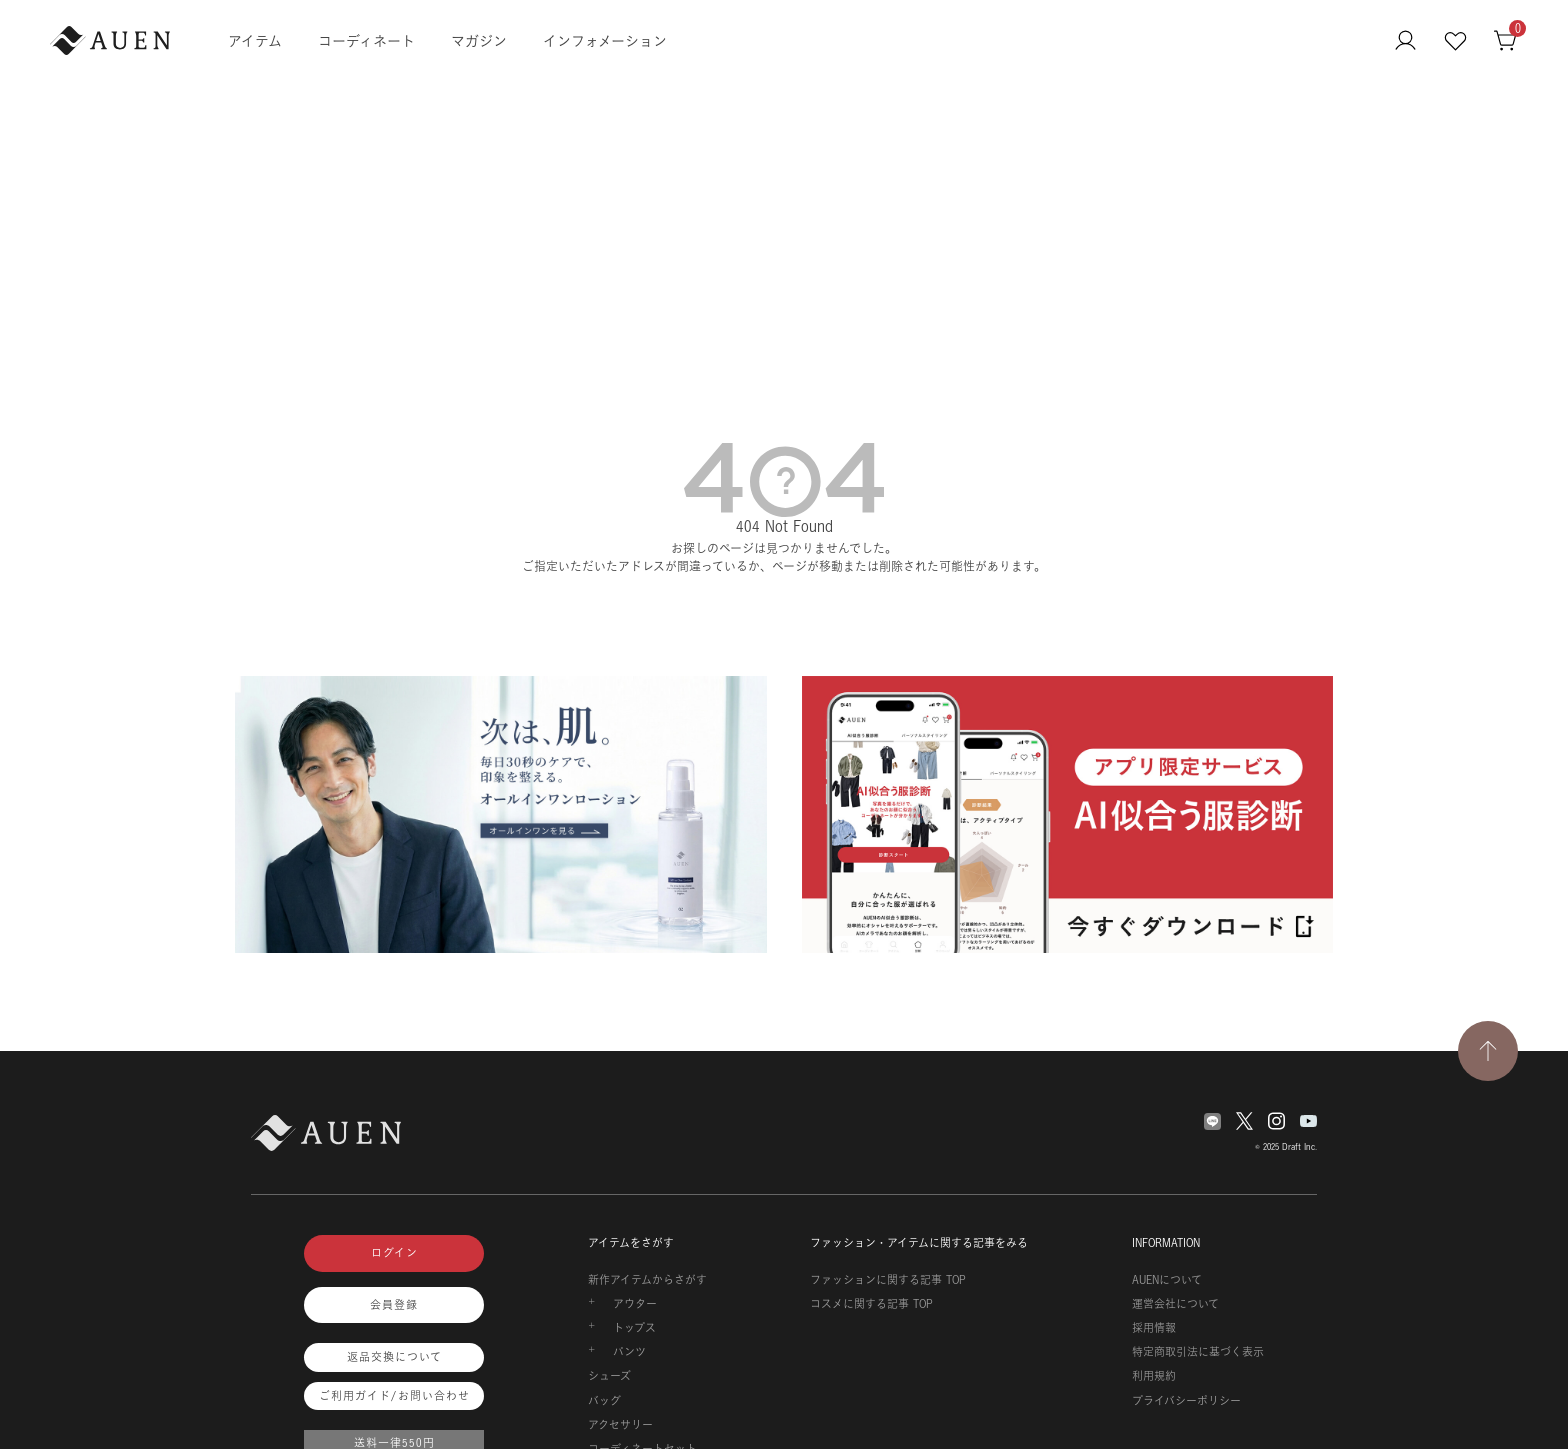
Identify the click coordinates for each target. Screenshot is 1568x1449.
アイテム (255, 40)
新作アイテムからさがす (647, 1280)
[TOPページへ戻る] (1488, 1051)
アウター (635, 1304)
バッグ (604, 1401)
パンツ (629, 1352)
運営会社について (1175, 1304)
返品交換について (394, 1357)
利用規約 (1154, 1376)
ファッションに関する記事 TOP (888, 1280)
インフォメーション (605, 40)
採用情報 (1154, 1328)
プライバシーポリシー (1186, 1401)
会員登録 (394, 1305)
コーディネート (366, 40)
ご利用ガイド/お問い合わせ (394, 1396)
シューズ (609, 1376)
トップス (634, 1328)
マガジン (479, 40)
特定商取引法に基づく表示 (1198, 1352)
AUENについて (1167, 1280)
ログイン (394, 1253)
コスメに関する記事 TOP (871, 1304)
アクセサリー (620, 1425)
